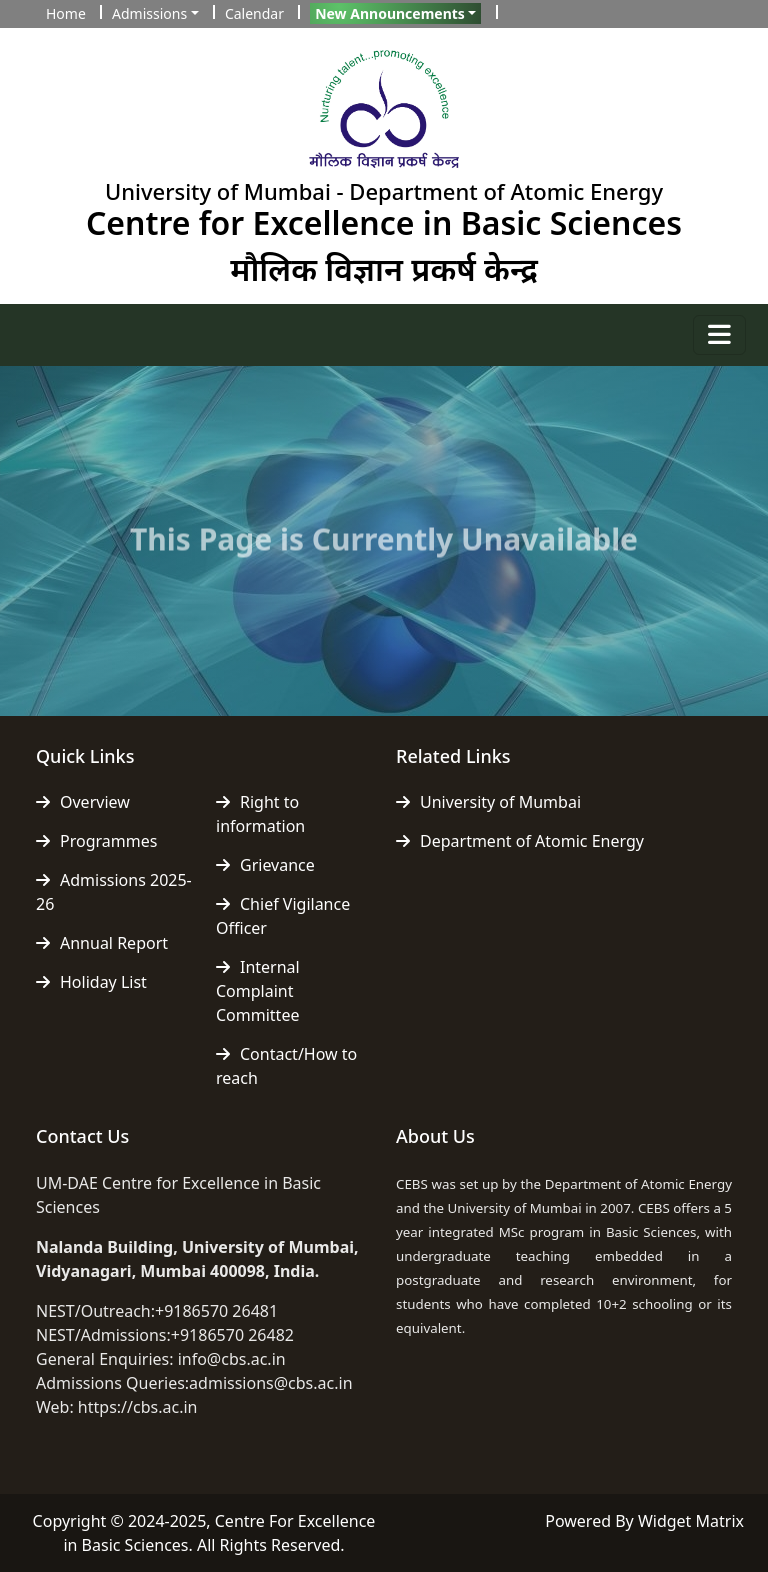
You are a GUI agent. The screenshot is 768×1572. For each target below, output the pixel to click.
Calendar (254, 13)
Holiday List (91, 982)
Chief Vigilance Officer (283, 916)
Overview (83, 802)
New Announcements (390, 13)
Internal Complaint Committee (258, 991)
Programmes (96, 841)
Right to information (260, 814)
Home (66, 13)
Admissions (149, 13)
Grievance (265, 865)
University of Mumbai (488, 802)
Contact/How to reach (286, 1066)
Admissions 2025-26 (114, 892)
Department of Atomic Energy (520, 841)
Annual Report (102, 943)
